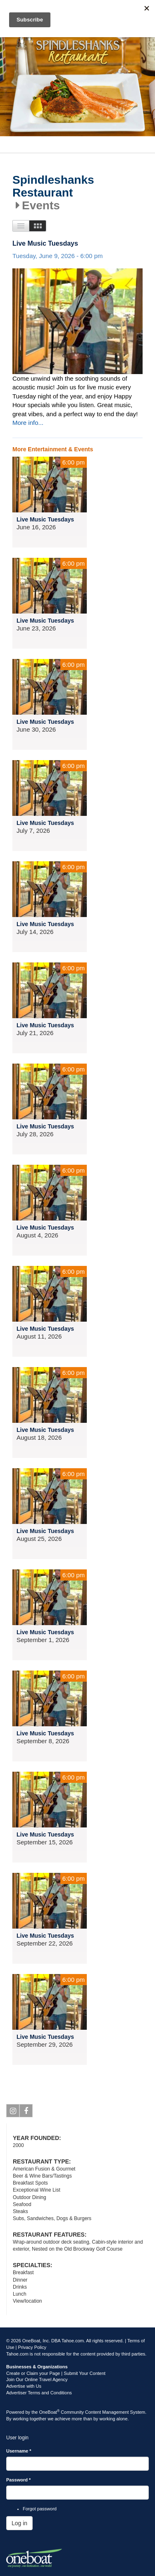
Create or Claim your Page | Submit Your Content (55, 2373)
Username (18, 2450)
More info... (27, 422)
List (20, 226)
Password (18, 2479)
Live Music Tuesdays (45, 243)
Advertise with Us (23, 2386)
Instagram (13, 2112)
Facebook (26, 2112)
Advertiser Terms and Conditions (39, 2392)
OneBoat (49, 2412)
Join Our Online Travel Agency (37, 2379)
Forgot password (40, 2508)
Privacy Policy (32, 2347)
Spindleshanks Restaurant (53, 186)
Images (37, 226)
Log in (19, 2523)
